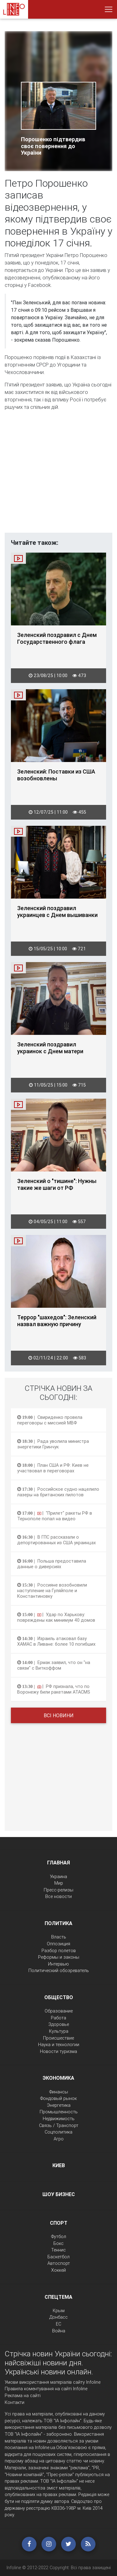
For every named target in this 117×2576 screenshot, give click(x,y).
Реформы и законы (58, 1957)
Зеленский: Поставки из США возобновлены (56, 775)
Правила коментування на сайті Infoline (46, 2388)
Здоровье (58, 2024)
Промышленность (59, 2112)
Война (58, 2331)
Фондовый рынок (58, 2098)
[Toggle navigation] (108, 9)
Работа (58, 2018)
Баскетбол (58, 2257)
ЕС (58, 2324)
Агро (59, 2139)
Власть (58, 1937)
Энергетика (59, 2105)
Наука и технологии (58, 2044)
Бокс (58, 2243)
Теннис (58, 2250)
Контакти (14, 2402)
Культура (58, 2031)
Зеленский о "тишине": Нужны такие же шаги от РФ (56, 1184)
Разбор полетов (58, 1950)
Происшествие (58, 2038)
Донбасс (58, 2317)
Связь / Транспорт (58, 2125)
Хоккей (58, 2270)
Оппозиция (58, 1944)
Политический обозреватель (58, 1970)
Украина (58, 1876)
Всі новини (59, 1715)
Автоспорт (58, 2263)
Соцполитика (58, 2132)
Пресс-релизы (58, 1890)
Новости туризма (58, 2051)
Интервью (58, 1964)
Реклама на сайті (23, 2395)
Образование (59, 2011)
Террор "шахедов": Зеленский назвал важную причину (56, 1321)
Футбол (58, 2236)
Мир (58, 1883)
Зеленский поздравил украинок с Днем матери (50, 1048)
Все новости (58, 1896)
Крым (59, 2310)
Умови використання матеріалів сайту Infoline (52, 2382)
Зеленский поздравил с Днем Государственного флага (57, 638)
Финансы (58, 2092)
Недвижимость (59, 2118)
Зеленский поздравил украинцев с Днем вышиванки (57, 912)
